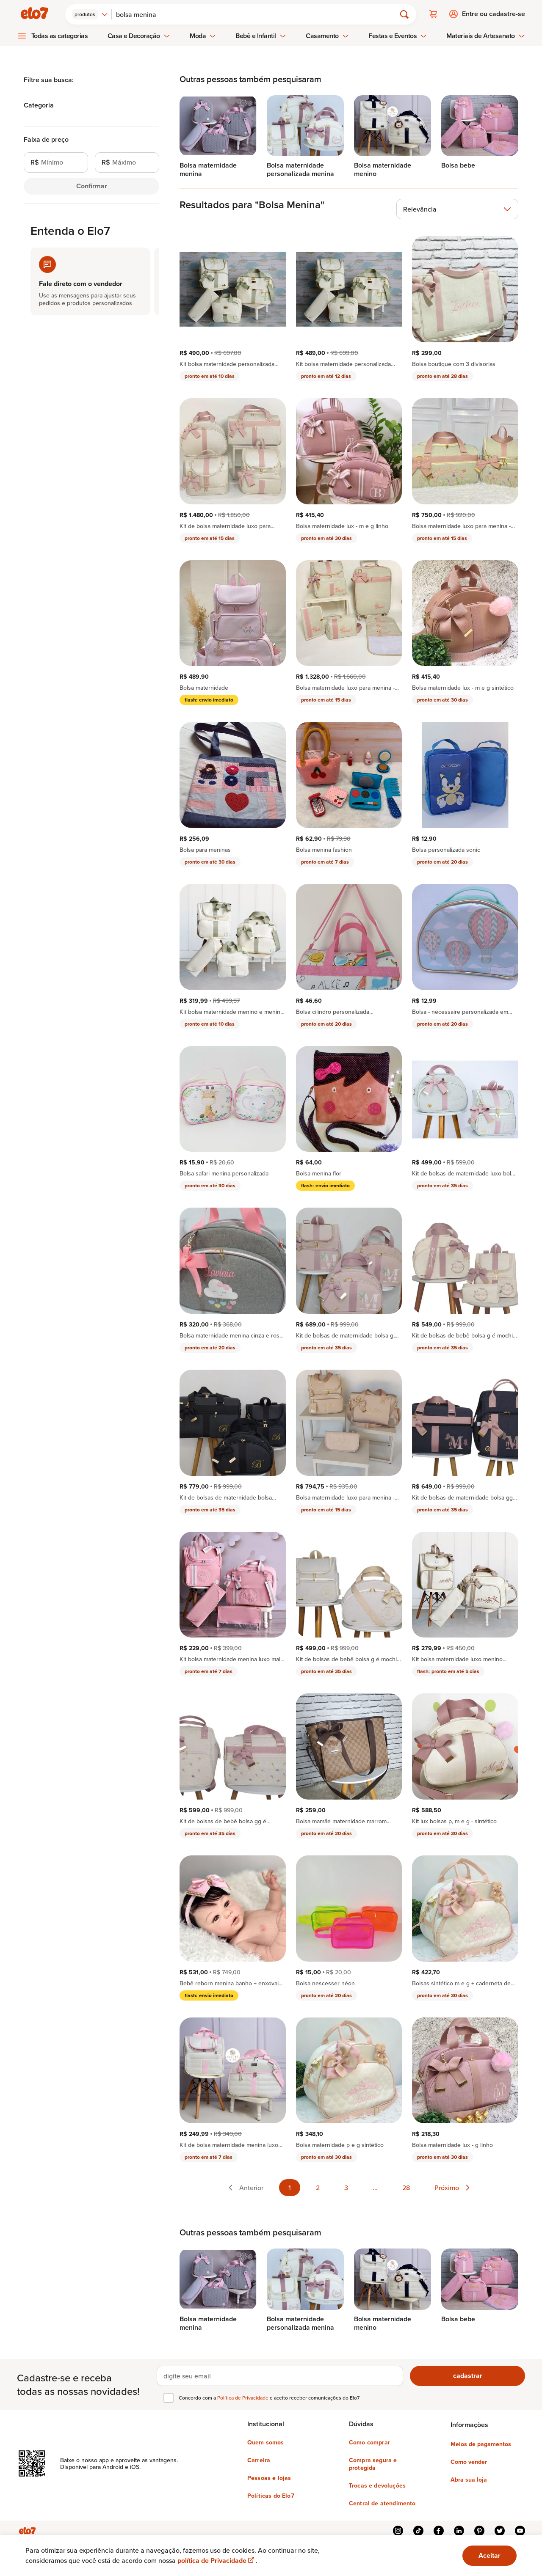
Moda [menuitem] (203, 35)
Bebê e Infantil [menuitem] (260, 35)
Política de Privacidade (243, 2396)
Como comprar (369, 2441)
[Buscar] (257, 13)
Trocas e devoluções (377, 2484)
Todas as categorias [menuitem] (59, 35)
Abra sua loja (469, 2478)
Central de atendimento (382, 2502)
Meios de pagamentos (481, 2443)
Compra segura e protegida (373, 2463)
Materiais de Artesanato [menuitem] (485, 35)
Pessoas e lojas (269, 2477)
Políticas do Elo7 (270, 2495)
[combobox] (91, 13)
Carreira (258, 2459)
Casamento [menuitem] (327, 35)
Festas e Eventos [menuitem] (397, 35)
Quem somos (265, 2441)
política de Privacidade (216, 2560)
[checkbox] (168, 2397)
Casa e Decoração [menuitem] (139, 35)
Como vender (469, 2461)
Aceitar (489, 2555)
